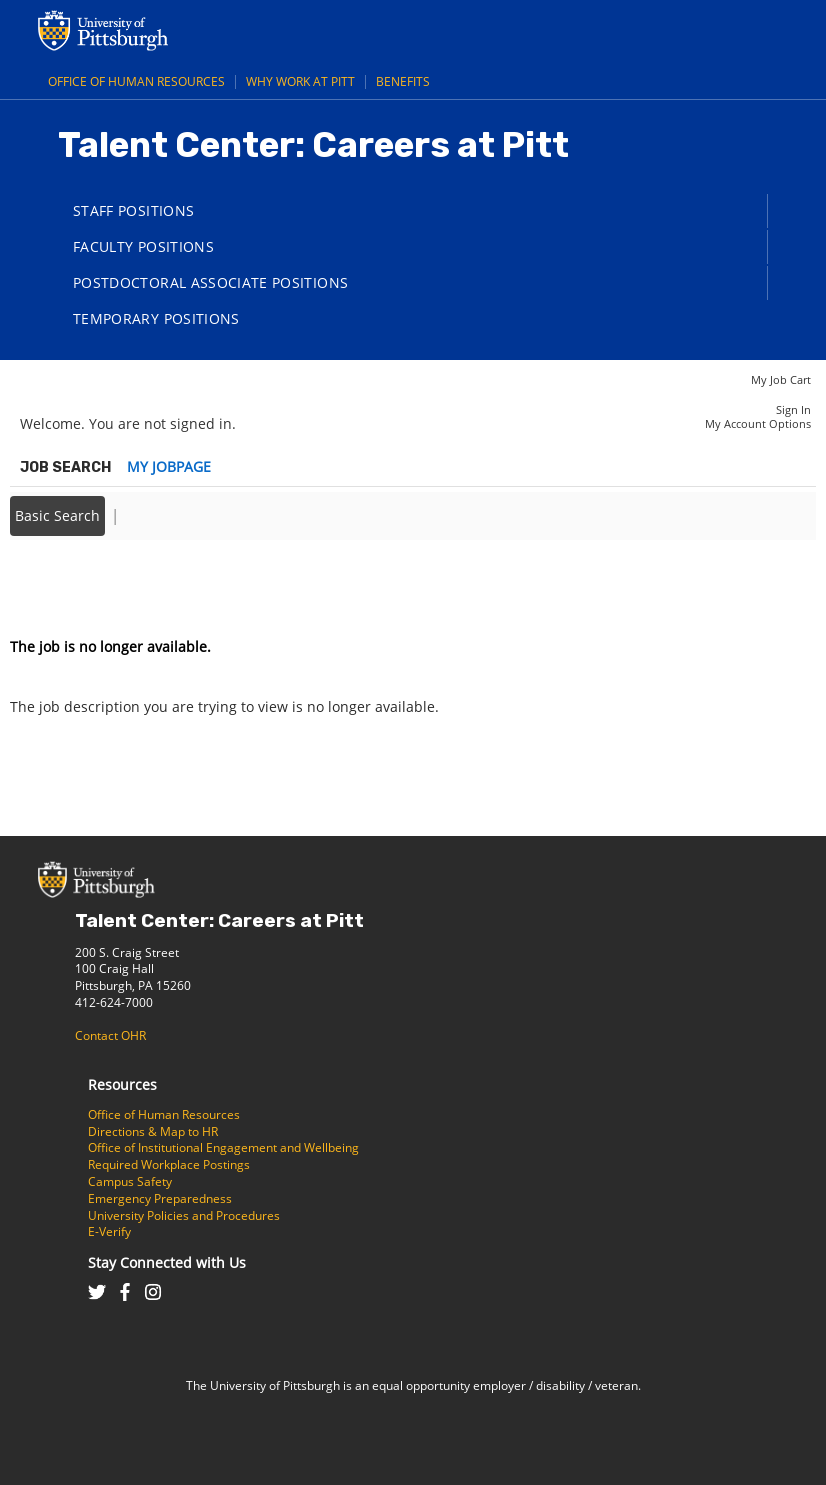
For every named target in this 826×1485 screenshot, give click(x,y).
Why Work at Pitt (300, 81)
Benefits (403, 81)
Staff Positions (133, 210)
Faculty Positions (143, 246)
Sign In (793, 409)
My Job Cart (781, 379)
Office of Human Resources (136, 81)
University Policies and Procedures (184, 1215)
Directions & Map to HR (153, 1131)
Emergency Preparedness (160, 1198)
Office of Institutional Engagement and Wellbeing (223, 1147)
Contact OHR (110, 1035)
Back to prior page (73, 586)
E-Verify (109, 1231)
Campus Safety (130, 1181)
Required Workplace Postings (169, 1164)
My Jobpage (169, 466)
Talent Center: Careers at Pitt (219, 920)
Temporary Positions (156, 318)
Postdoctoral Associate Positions (210, 282)
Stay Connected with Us (167, 1262)
